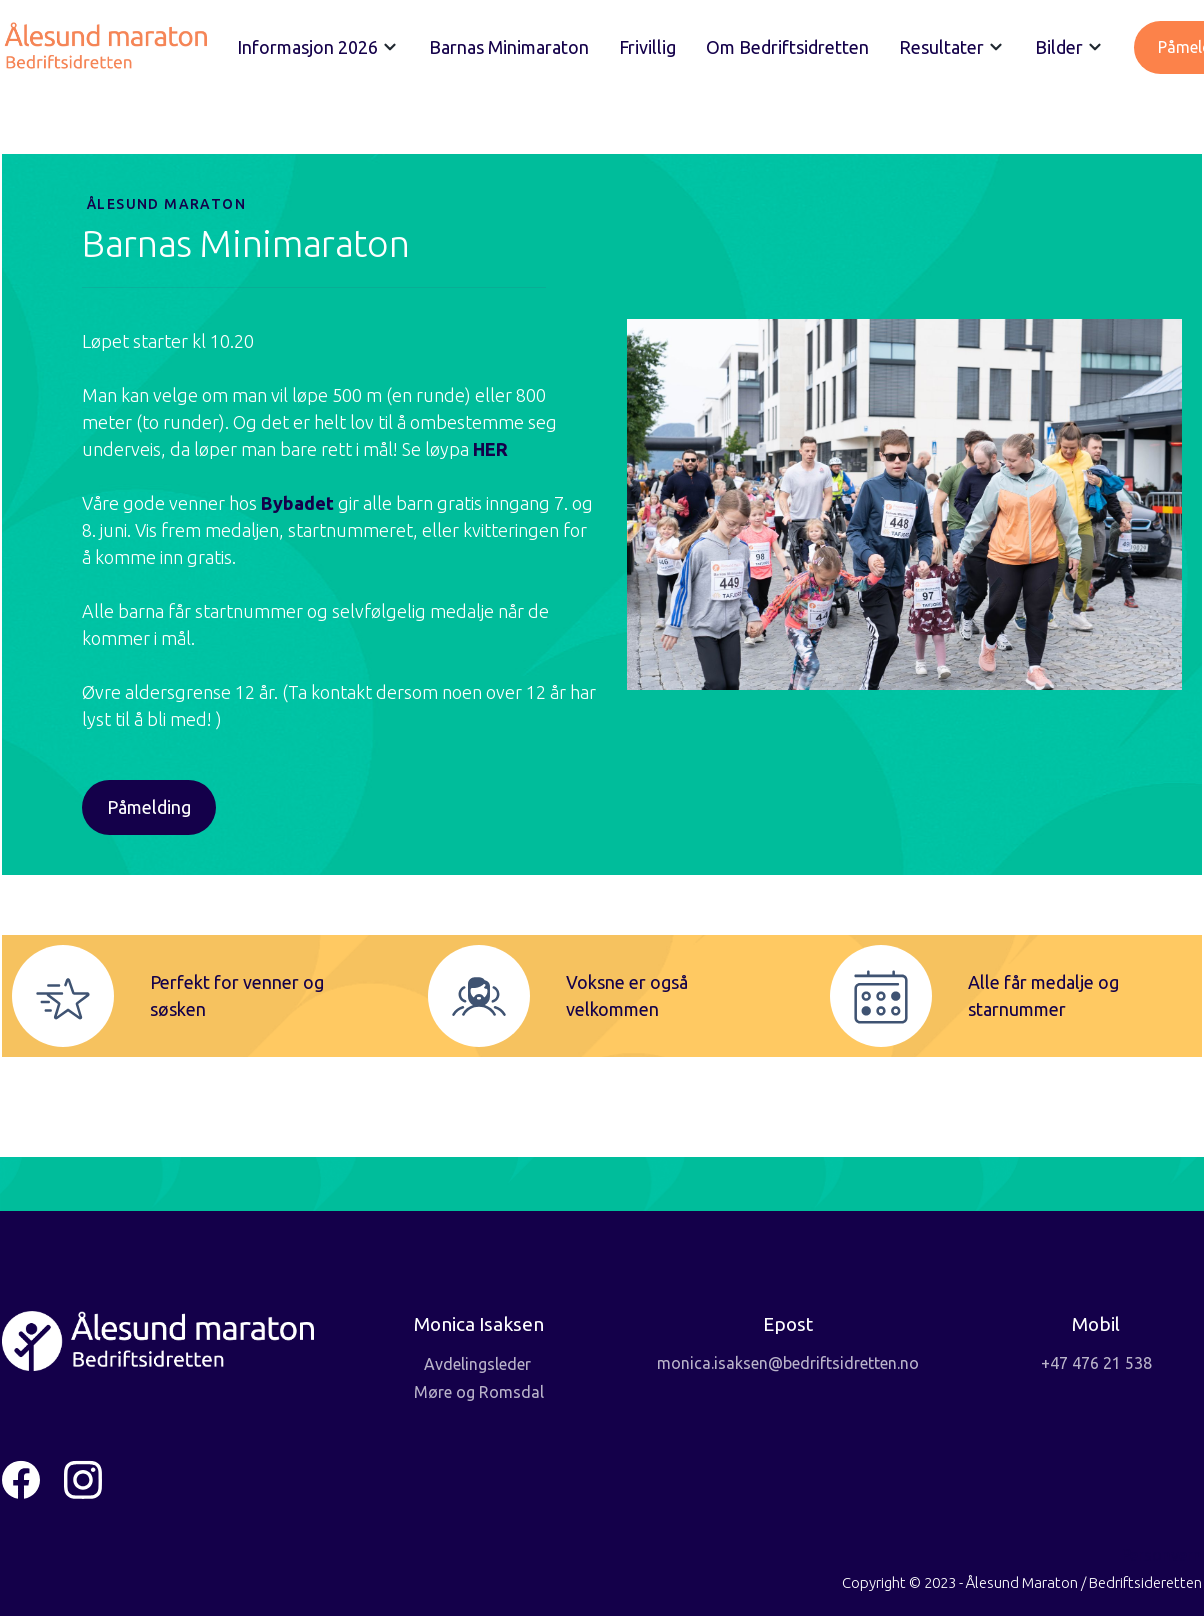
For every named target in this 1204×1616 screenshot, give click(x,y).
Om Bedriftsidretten (787, 47)
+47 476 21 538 (1096, 1363)
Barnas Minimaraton (509, 47)
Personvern (1162, 1555)
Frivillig (647, 47)
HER (490, 449)
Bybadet (299, 503)
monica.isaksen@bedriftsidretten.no (788, 1363)
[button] (318, 47)
